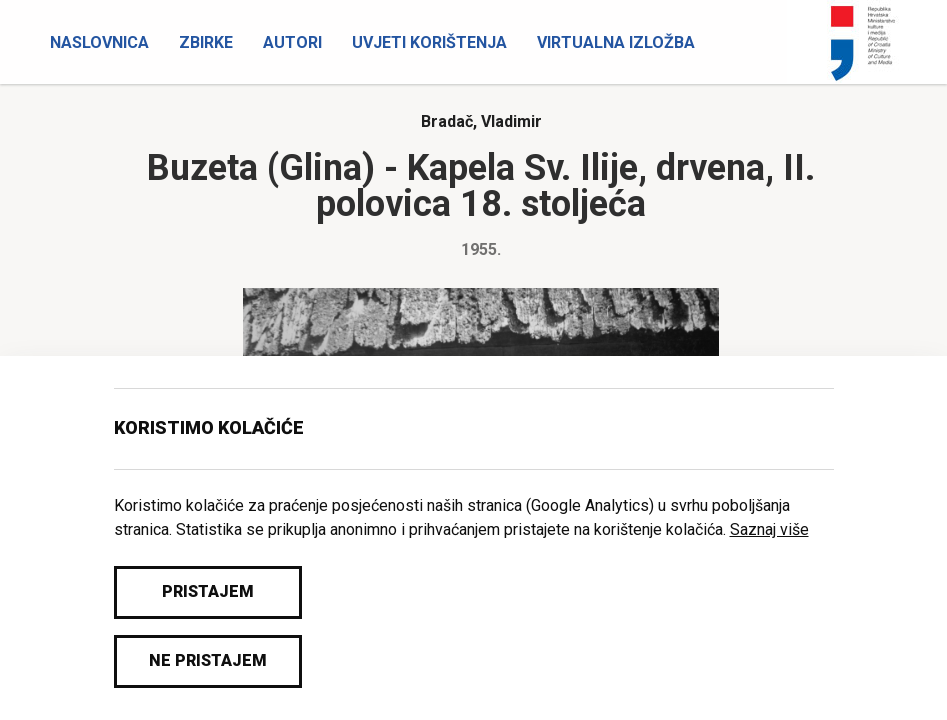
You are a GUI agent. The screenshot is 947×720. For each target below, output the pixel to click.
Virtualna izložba (616, 42)
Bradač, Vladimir (481, 121)
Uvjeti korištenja (429, 42)
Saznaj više (769, 529)
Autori (292, 42)
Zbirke (206, 42)
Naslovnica (99, 42)
